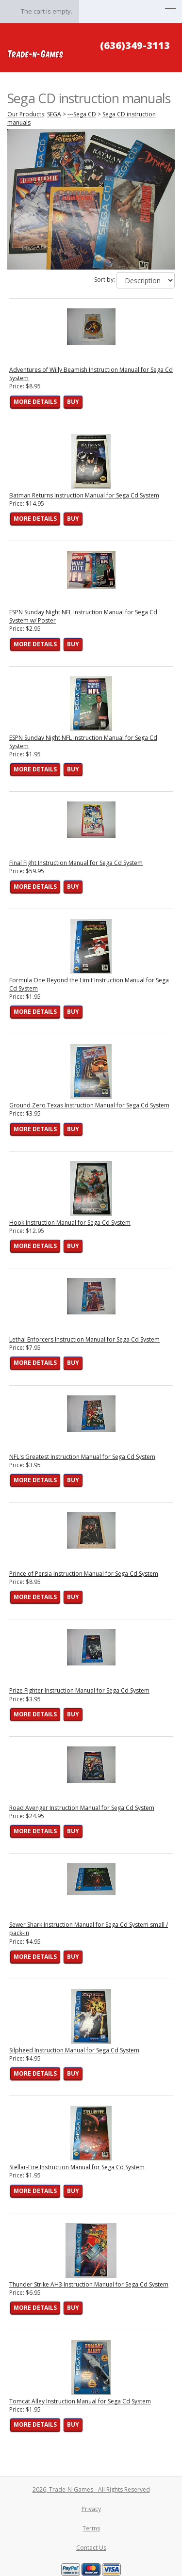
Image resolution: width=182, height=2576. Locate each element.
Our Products (25, 114)
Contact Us (91, 2548)
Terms (91, 2528)
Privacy (91, 2509)
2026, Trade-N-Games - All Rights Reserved (91, 2489)
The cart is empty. (46, 11)
